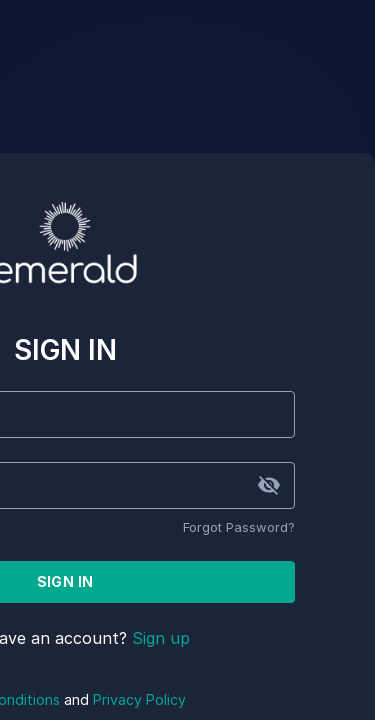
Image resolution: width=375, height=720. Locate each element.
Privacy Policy (139, 699)
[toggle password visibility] (269, 485)
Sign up (161, 638)
